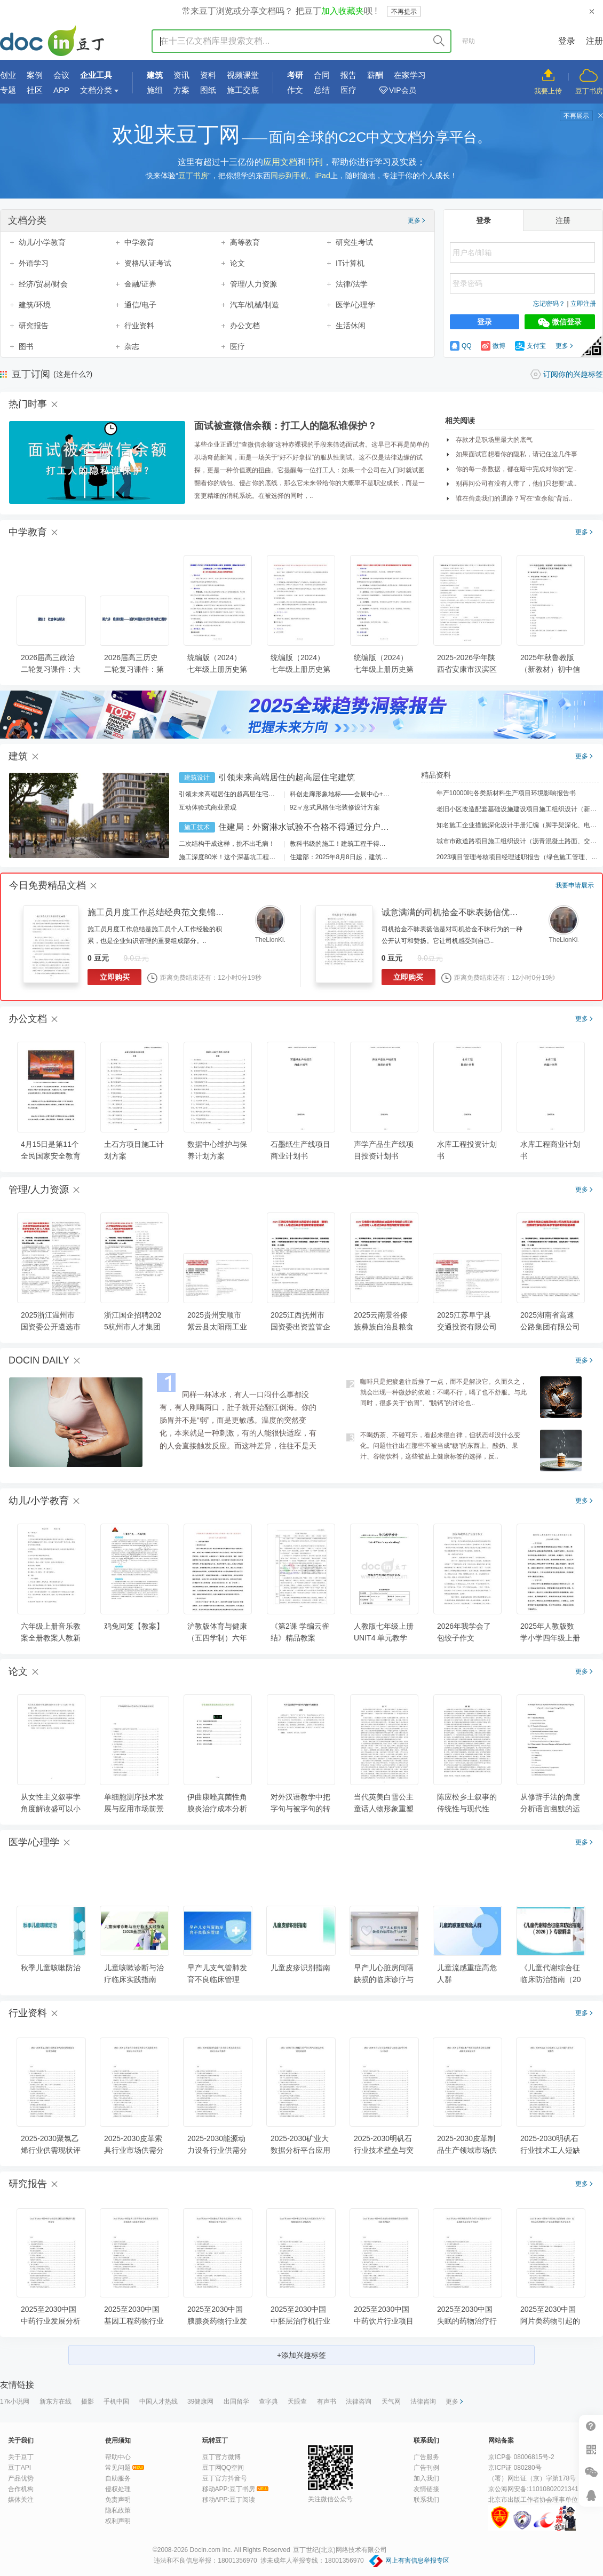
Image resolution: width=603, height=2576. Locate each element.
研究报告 (34, 325)
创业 (8, 75)
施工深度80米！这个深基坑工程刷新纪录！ (240, 857)
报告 (348, 75)
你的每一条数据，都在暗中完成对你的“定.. (516, 469)
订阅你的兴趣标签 (573, 374)
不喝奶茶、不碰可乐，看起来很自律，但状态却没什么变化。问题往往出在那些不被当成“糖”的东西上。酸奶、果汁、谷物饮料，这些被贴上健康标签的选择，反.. (440, 1445)
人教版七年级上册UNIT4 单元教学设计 (384, 1638)
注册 (594, 40)
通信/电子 (140, 304)
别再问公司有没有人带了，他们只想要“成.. (516, 483)
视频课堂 (243, 75)
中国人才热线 (158, 2401)
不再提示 (404, 11)
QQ (461, 346)
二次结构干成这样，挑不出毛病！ (227, 843)
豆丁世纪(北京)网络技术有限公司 (340, 2550)
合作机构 (21, 2489)
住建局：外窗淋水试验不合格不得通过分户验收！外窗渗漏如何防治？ (350, 826)
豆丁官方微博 (221, 2457)
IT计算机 (350, 263)
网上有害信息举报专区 (417, 2560)
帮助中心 (118, 2457)
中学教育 (139, 242)
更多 (416, 220)
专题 (8, 89)
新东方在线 (55, 2401)
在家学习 (410, 75)
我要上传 (548, 91)
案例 (35, 75)
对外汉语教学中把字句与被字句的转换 (300, 1809)
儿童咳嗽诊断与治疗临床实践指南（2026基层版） (134, 1979)
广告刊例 (426, 2467)
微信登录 (560, 322)
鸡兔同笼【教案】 (134, 1626)
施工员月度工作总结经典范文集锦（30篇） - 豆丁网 (186, 912)
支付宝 (530, 346)
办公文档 (245, 325)
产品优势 (21, 2478)
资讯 (181, 75)
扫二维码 (591, 2449)
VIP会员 (402, 90)
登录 (566, 40)
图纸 (208, 89)
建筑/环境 (35, 304)
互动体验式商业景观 (207, 807)
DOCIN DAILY (39, 1360)
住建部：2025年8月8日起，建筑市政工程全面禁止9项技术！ (376, 857)
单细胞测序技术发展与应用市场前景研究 (134, 1809)
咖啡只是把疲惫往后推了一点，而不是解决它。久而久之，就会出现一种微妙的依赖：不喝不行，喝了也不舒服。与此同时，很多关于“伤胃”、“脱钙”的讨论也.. (443, 1392)
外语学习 (34, 263)
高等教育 (245, 242)
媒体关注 (21, 2499)
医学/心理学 (355, 304)
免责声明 (118, 2499)
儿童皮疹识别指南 (300, 1967)
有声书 (326, 2401)
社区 (35, 89)
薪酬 (375, 75)
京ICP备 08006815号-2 (521, 2457)
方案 (181, 89)
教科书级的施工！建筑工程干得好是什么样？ (354, 843)
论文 (237, 263)
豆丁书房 (589, 91)
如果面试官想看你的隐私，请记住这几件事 (516, 454)
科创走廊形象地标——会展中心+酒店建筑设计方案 (362, 794)
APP (61, 89)
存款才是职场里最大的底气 (494, 439)
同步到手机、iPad (300, 175)
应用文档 (280, 162)
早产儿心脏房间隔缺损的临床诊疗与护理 (384, 1979)
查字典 (268, 2401)
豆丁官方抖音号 (224, 2478)
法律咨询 (358, 2401)
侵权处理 (118, 2489)
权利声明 (118, 2521)
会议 (61, 75)
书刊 (314, 162)
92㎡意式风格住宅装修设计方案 (335, 807)
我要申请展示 (575, 885)
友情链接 (426, 2489)
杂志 (131, 346)
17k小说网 (14, 2401)
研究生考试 (354, 242)
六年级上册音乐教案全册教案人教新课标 (51, 1638)
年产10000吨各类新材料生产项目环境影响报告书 (499, 793)
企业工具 (96, 75)
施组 (155, 89)
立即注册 (583, 303)
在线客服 (591, 2495)
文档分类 (96, 89)
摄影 (87, 2401)
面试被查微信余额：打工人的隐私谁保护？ (285, 426)
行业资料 (139, 325)
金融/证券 (140, 284)
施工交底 (243, 89)
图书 (26, 346)
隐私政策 (118, 2510)
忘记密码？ (549, 303)
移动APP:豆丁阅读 (228, 2499)
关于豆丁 (21, 2457)
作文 (295, 89)
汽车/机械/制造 (254, 304)
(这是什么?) (72, 374)
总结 (322, 89)
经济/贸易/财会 (43, 284)
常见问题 (118, 2467)
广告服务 (426, 2457)
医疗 (348, 89)
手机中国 (116, 2401)
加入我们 (426, 2478)
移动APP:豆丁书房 (228, 2489)
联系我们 (426, 2499)
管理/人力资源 (253, 284)
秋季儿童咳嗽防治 (51, 1967)
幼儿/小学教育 (42, 242)
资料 (208, 75)
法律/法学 (352, 284)
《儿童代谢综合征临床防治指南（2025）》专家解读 (550, 1979)
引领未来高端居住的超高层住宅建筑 (286, 777)
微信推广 (591, 2472)
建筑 (155, 75)
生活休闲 (351, 325)
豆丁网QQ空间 (223, 2467)
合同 (322, 75)
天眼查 (297, 2401)
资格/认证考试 (147, 263)
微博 (493, 346)
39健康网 (200, 2401)
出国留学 (236, 2401)
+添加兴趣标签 (301, 2355)
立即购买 (115, 977)
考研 (295, 75)
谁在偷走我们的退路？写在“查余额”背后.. (514, 498)
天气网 (391, 2401)
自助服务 (118, 2478)
